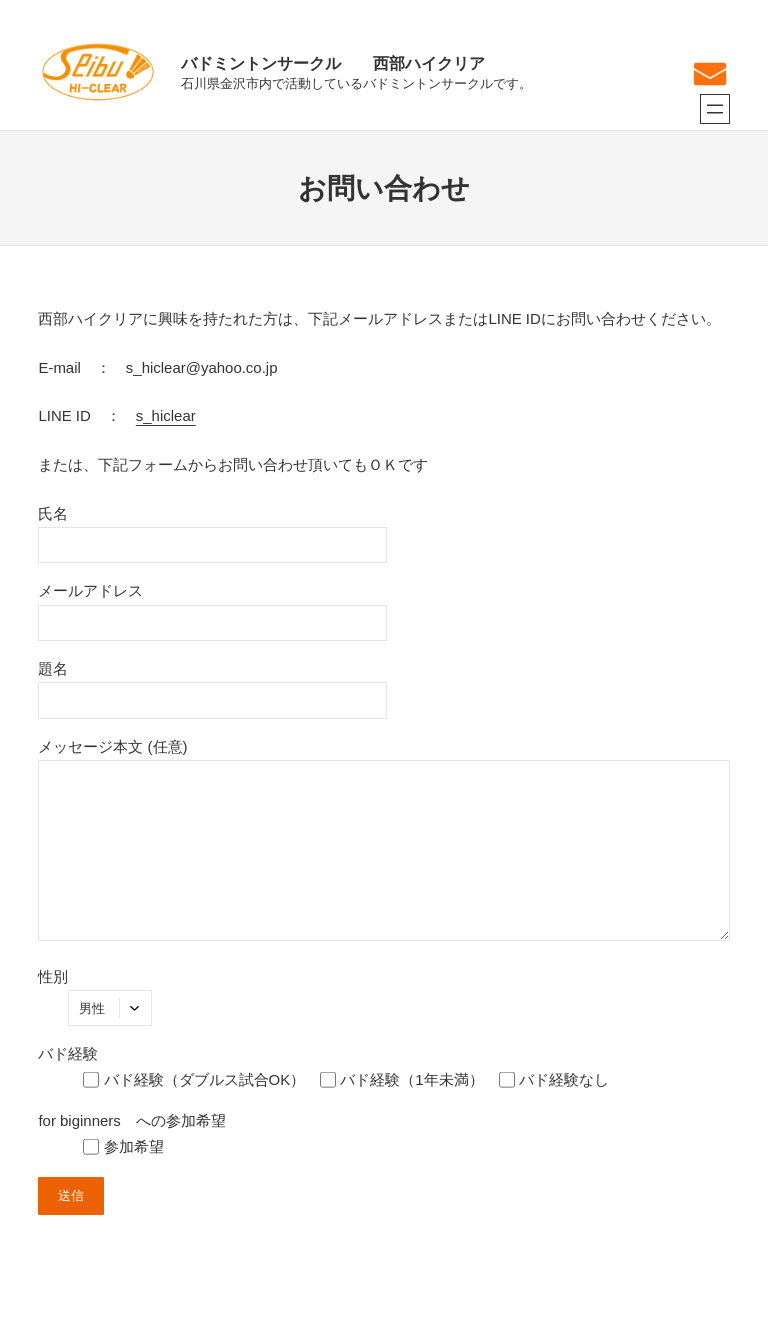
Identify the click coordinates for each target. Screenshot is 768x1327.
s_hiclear (166, 415)
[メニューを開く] (715, 109)
